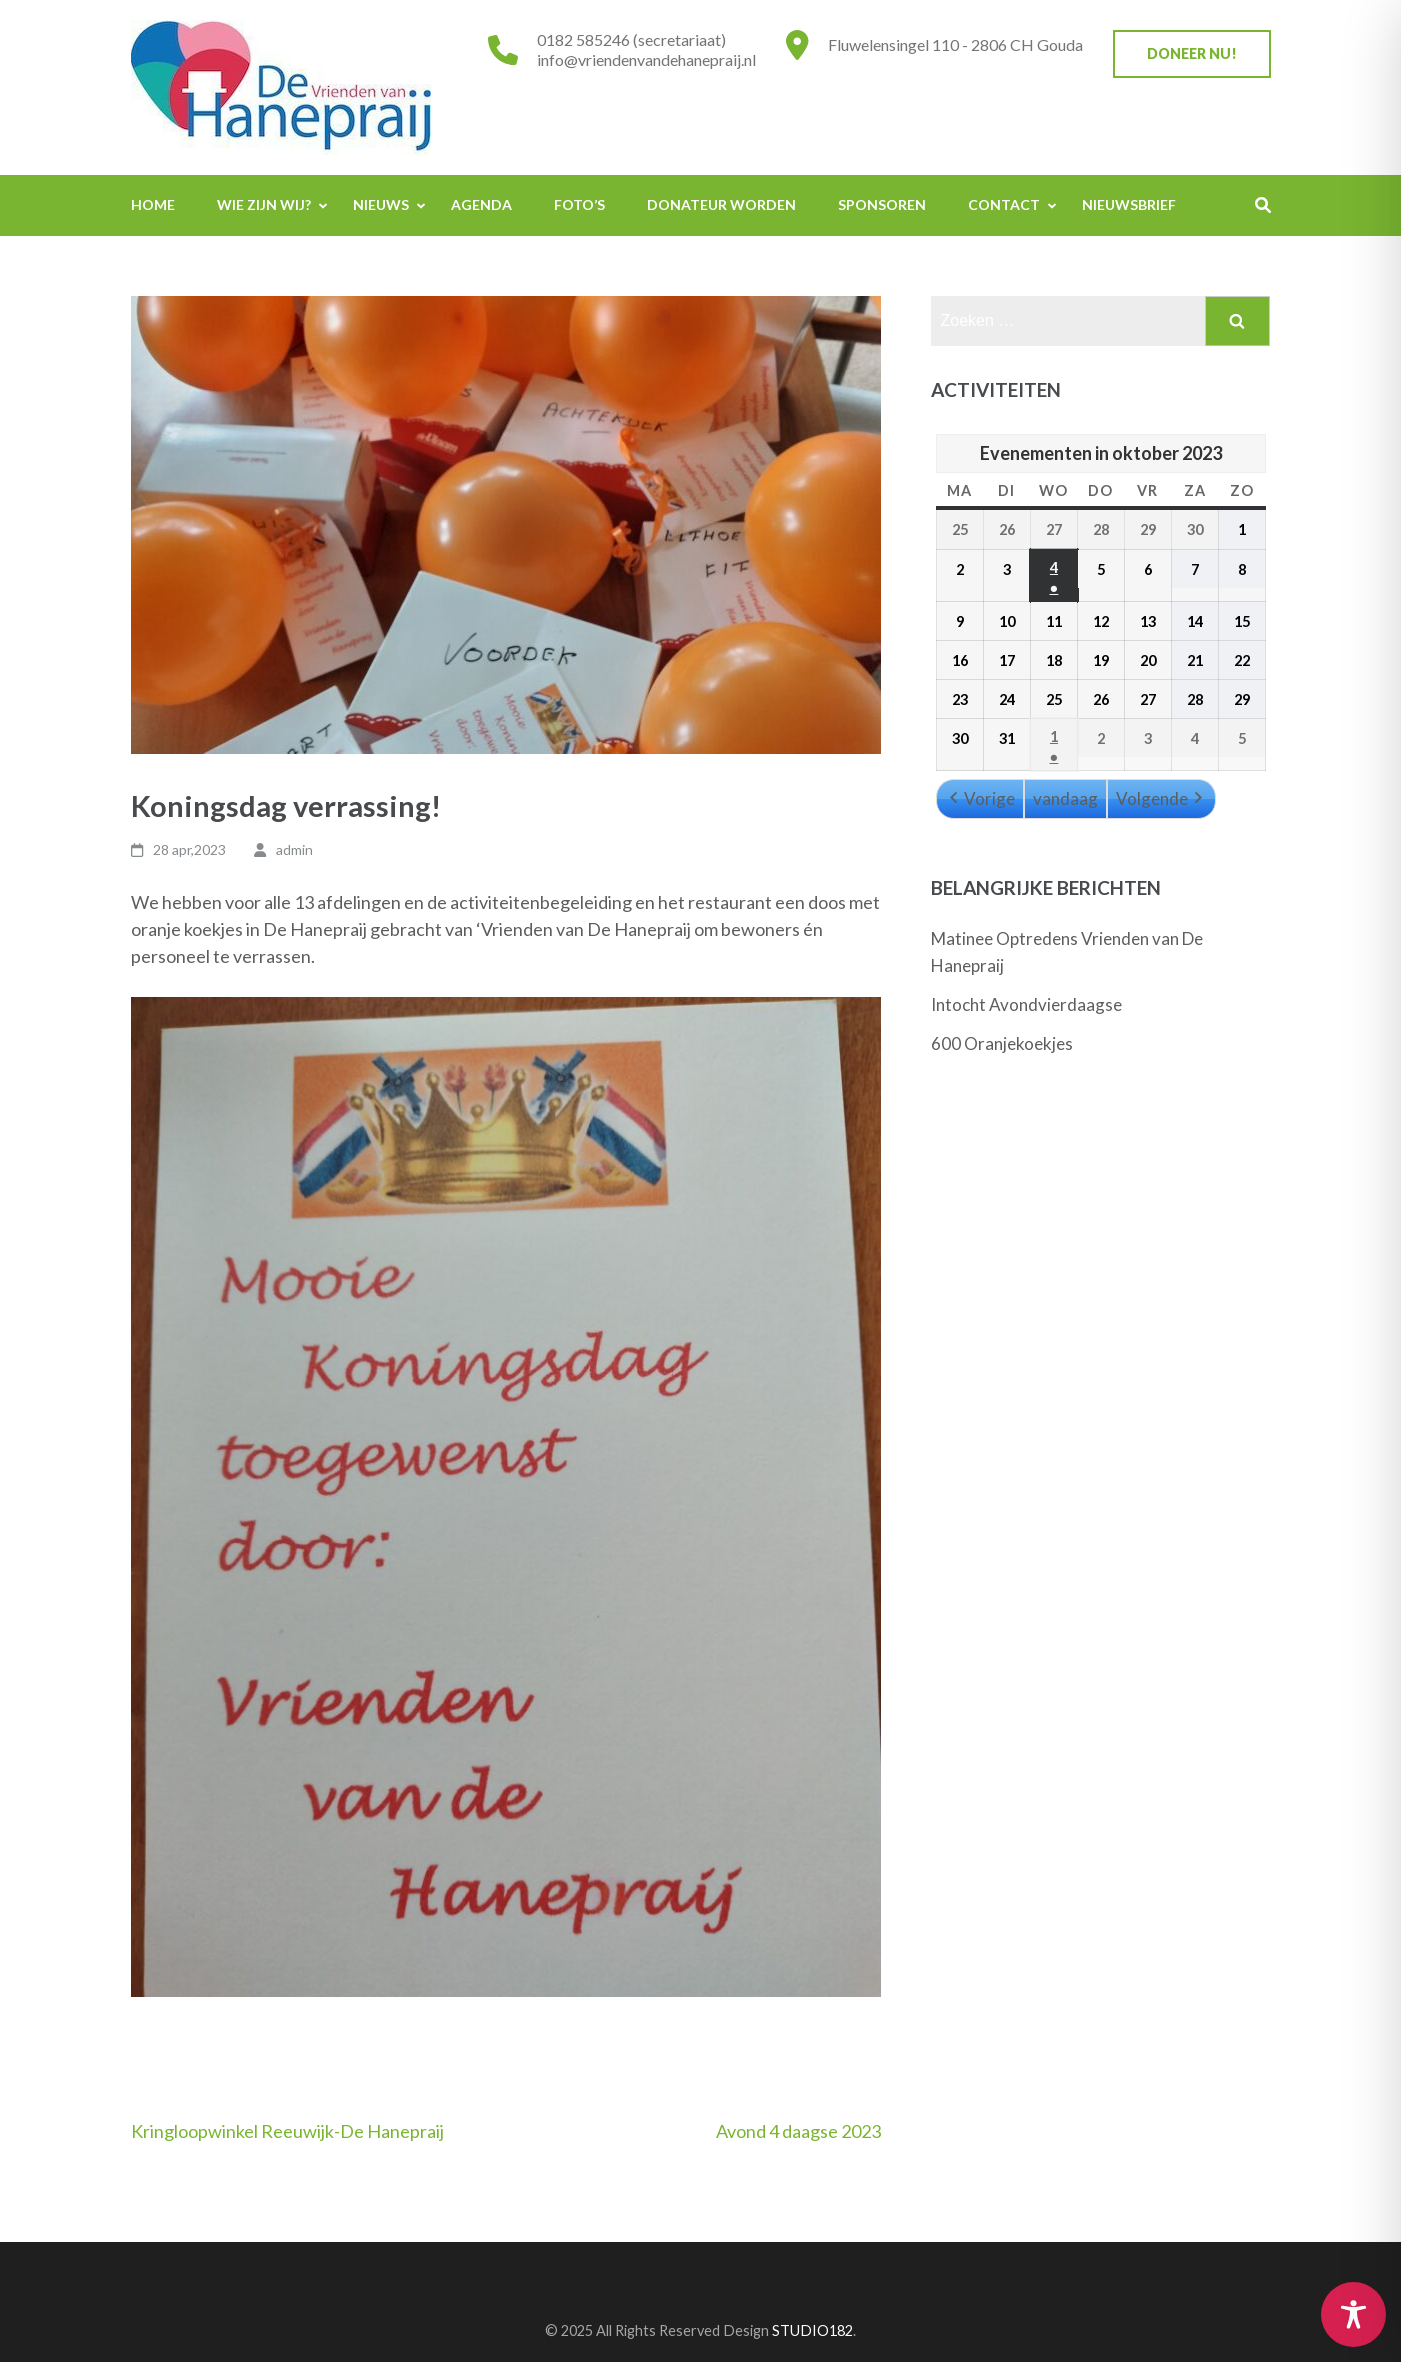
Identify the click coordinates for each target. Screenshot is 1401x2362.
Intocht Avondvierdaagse (1026, 1004)
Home (153, 204)
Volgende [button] (1161, 799)
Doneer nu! (1192, 53)
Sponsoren (882, 204)
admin (294, 849)
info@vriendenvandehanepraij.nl (646, 59)
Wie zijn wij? (264, 204)
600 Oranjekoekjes (1002, 1043)
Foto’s (579, 204)
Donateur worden (721, 204)
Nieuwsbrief (1129, 204)
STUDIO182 (812, 2330)
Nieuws (381, 204)
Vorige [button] (980, 799)
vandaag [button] (1065, 798)
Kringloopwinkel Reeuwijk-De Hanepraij (287, 2131)
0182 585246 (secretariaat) (631, 39)
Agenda (481, 204)
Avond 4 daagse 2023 (798, 2131)
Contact (1004, 204)
